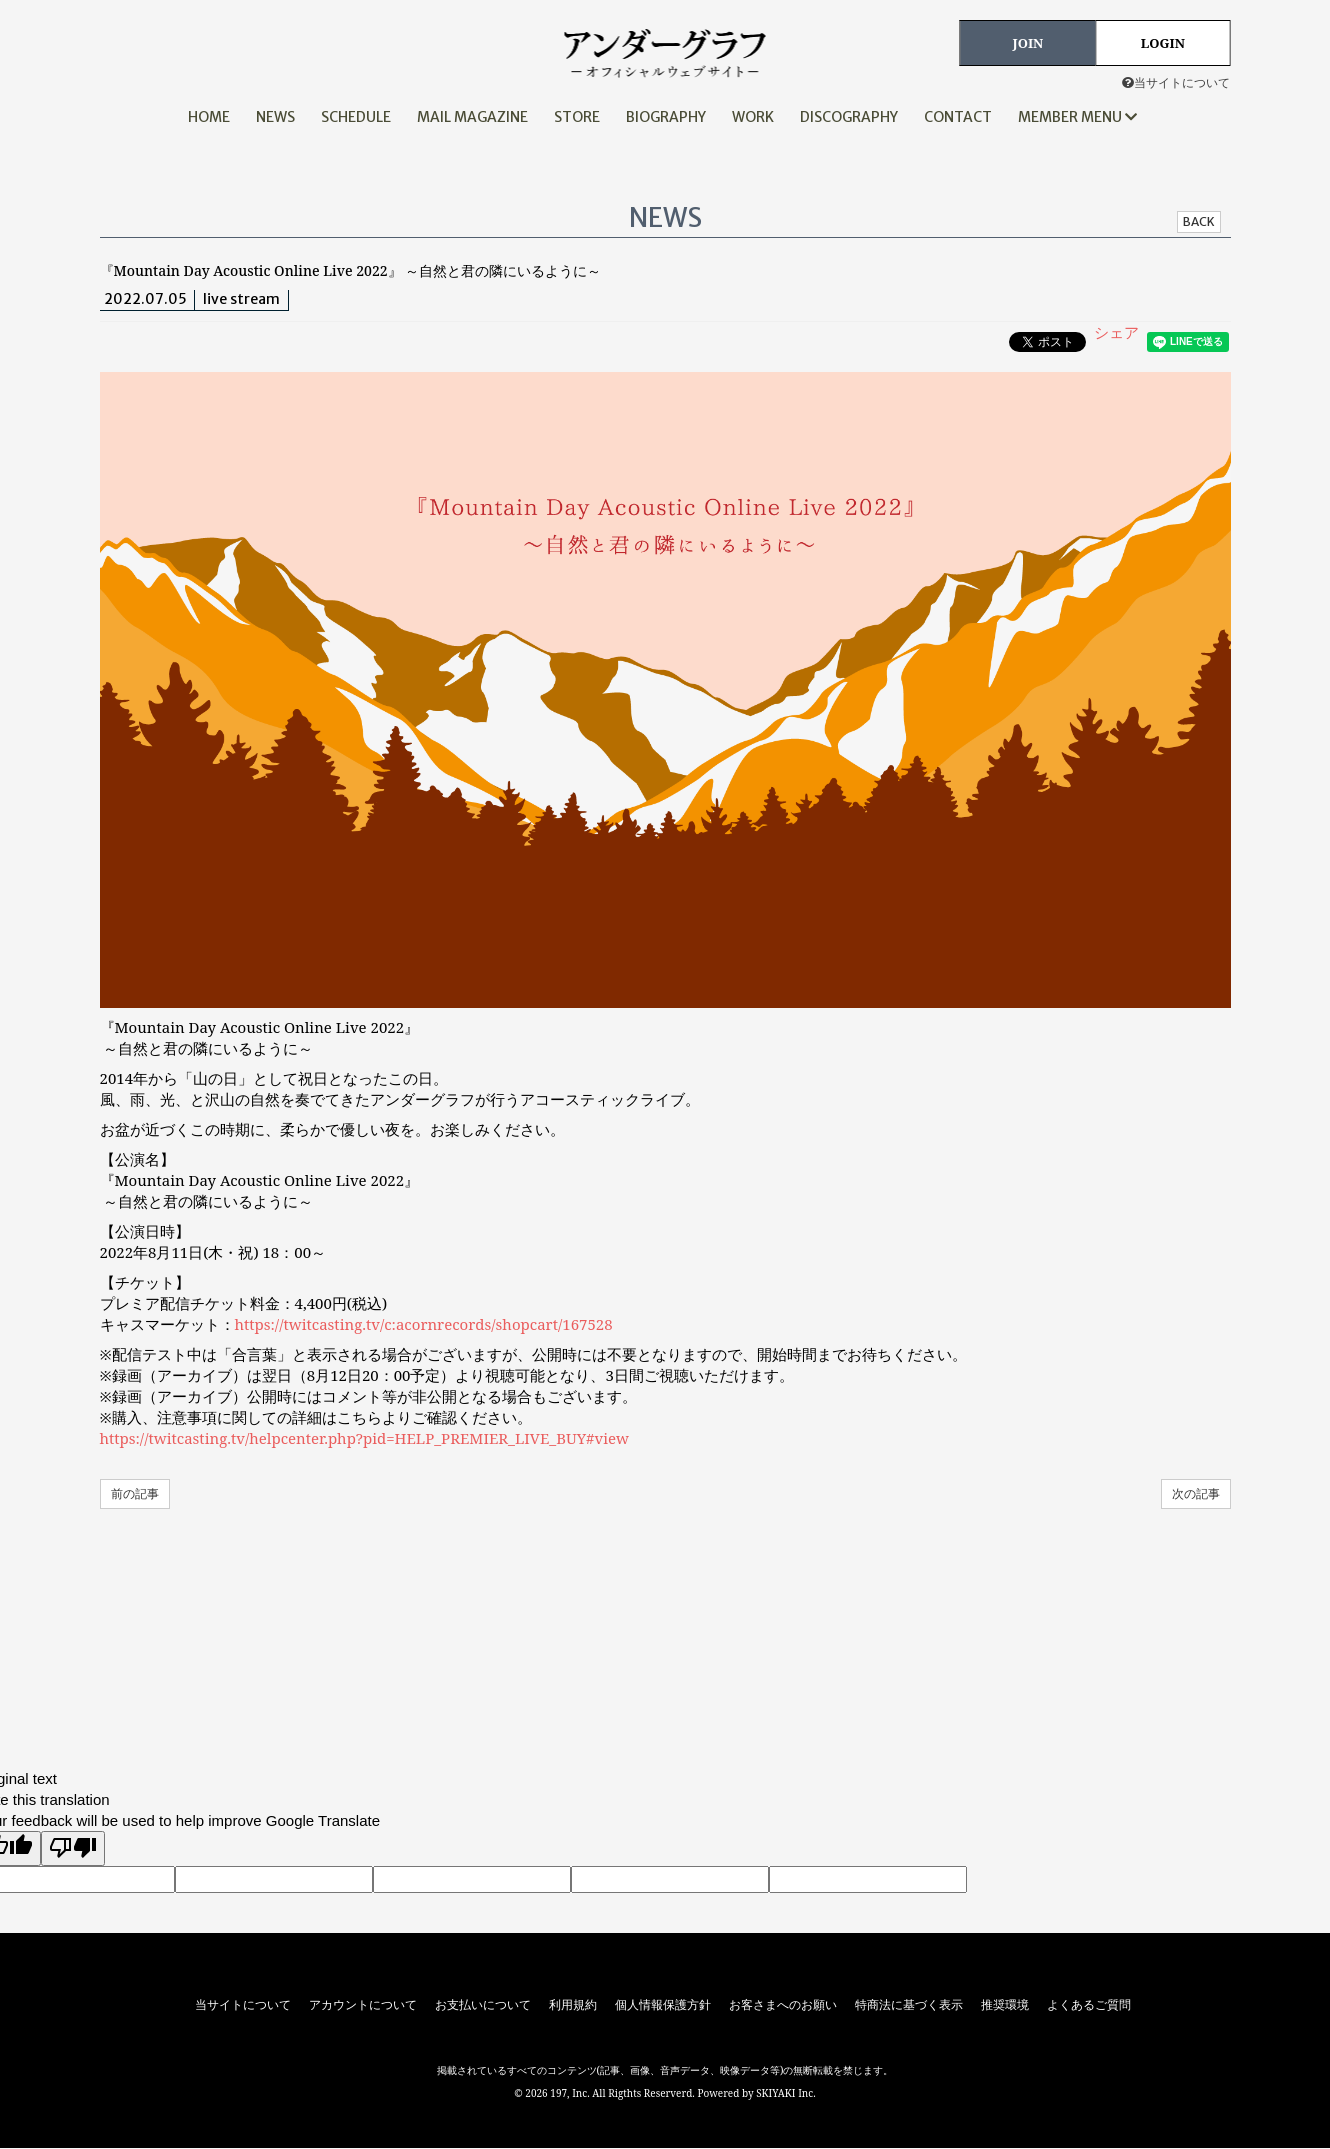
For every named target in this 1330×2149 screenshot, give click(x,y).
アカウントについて (363, 2005)
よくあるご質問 (1089, 2005)
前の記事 (135, 1493)
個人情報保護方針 (663, 2005)
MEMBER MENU (1077, 117)
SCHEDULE (356, 117)
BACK (1199, 221)
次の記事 (1196, 1493)
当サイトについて (1176, 82)
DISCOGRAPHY (849, 117)
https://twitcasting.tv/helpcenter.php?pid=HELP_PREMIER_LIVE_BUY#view (364, 1438)
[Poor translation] (73, 1848)
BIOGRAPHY (666, 117)
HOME (209, 117)
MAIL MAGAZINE (472, 117)
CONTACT (958, 117)
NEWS (275, 117)
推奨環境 (1005, 2005)
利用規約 (573, 2005)
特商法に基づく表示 (909, 2005)
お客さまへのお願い (783, 2005)
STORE (577, 117)
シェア (1116, 332)
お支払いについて (483, 2005)
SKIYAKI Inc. (786, 2093)
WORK (753, 117)
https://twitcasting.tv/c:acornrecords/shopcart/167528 (424, 1324)
